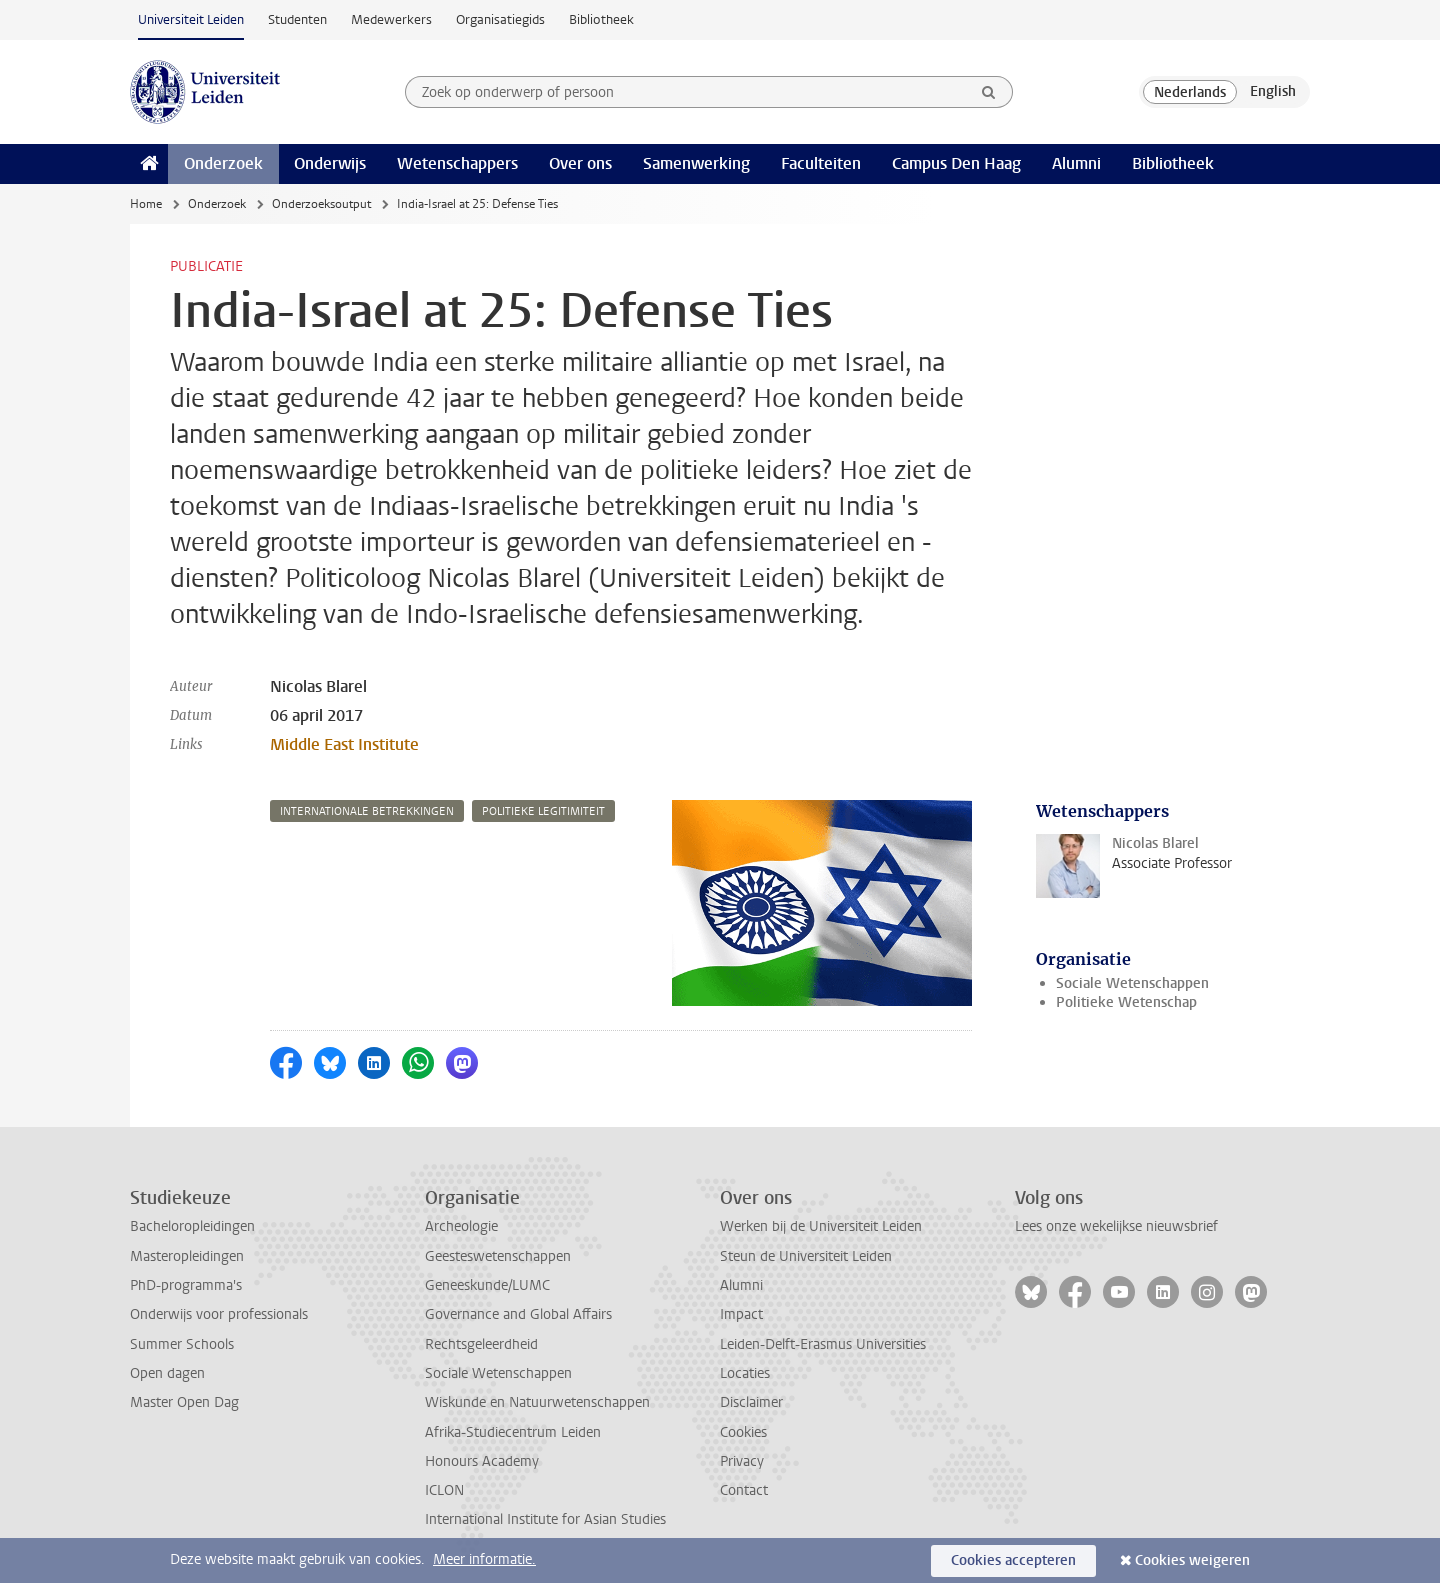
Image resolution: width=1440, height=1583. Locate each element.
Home (146, 204)
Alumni (1076, 163)
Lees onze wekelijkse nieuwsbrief (1116, 1226)
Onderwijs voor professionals (219, 1314)
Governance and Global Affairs (518, 1314)
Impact (741, 1314)
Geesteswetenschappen (498, 1256)
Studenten (297, 19)
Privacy (742, 1461)
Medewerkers (391, 19)
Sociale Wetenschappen (1132, 983)
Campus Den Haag (956, 163)
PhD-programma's (186, 1285)
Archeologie (461, 1226)
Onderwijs (330, 163)
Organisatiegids (500, 19)
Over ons (580, 163)
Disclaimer (751, 1402)
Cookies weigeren (1192, 1560)
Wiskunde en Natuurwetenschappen (537, 1402)
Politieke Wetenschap (1126, 1002)
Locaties (745, 1373)
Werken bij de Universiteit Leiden (821, 1226)
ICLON (444, 1490)
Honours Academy (482, 1461)
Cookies (743, 1432)
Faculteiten (821, 163)
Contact (744, 1490)
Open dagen (167, 1373)
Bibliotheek (601, 19)
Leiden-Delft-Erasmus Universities (823, 1344)
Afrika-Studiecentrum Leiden (513, 1432)
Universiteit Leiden (191, 19)
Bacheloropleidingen (192, 1226)
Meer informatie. (484, 1559)
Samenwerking (696, 163)
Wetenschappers (457, 163)
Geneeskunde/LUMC (487, 1285)
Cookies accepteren (1013, 1560)
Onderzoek (223, 163)
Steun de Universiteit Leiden (806, 1256)
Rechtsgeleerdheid (481, 1344)
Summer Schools (182, 1344)
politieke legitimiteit (543, 811)
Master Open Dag (184, 1402)
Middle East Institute (344, 744)
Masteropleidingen (187, 1256)
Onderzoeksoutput (321, 204)
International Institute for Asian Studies (545, 1519)
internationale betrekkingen (367, 811)
